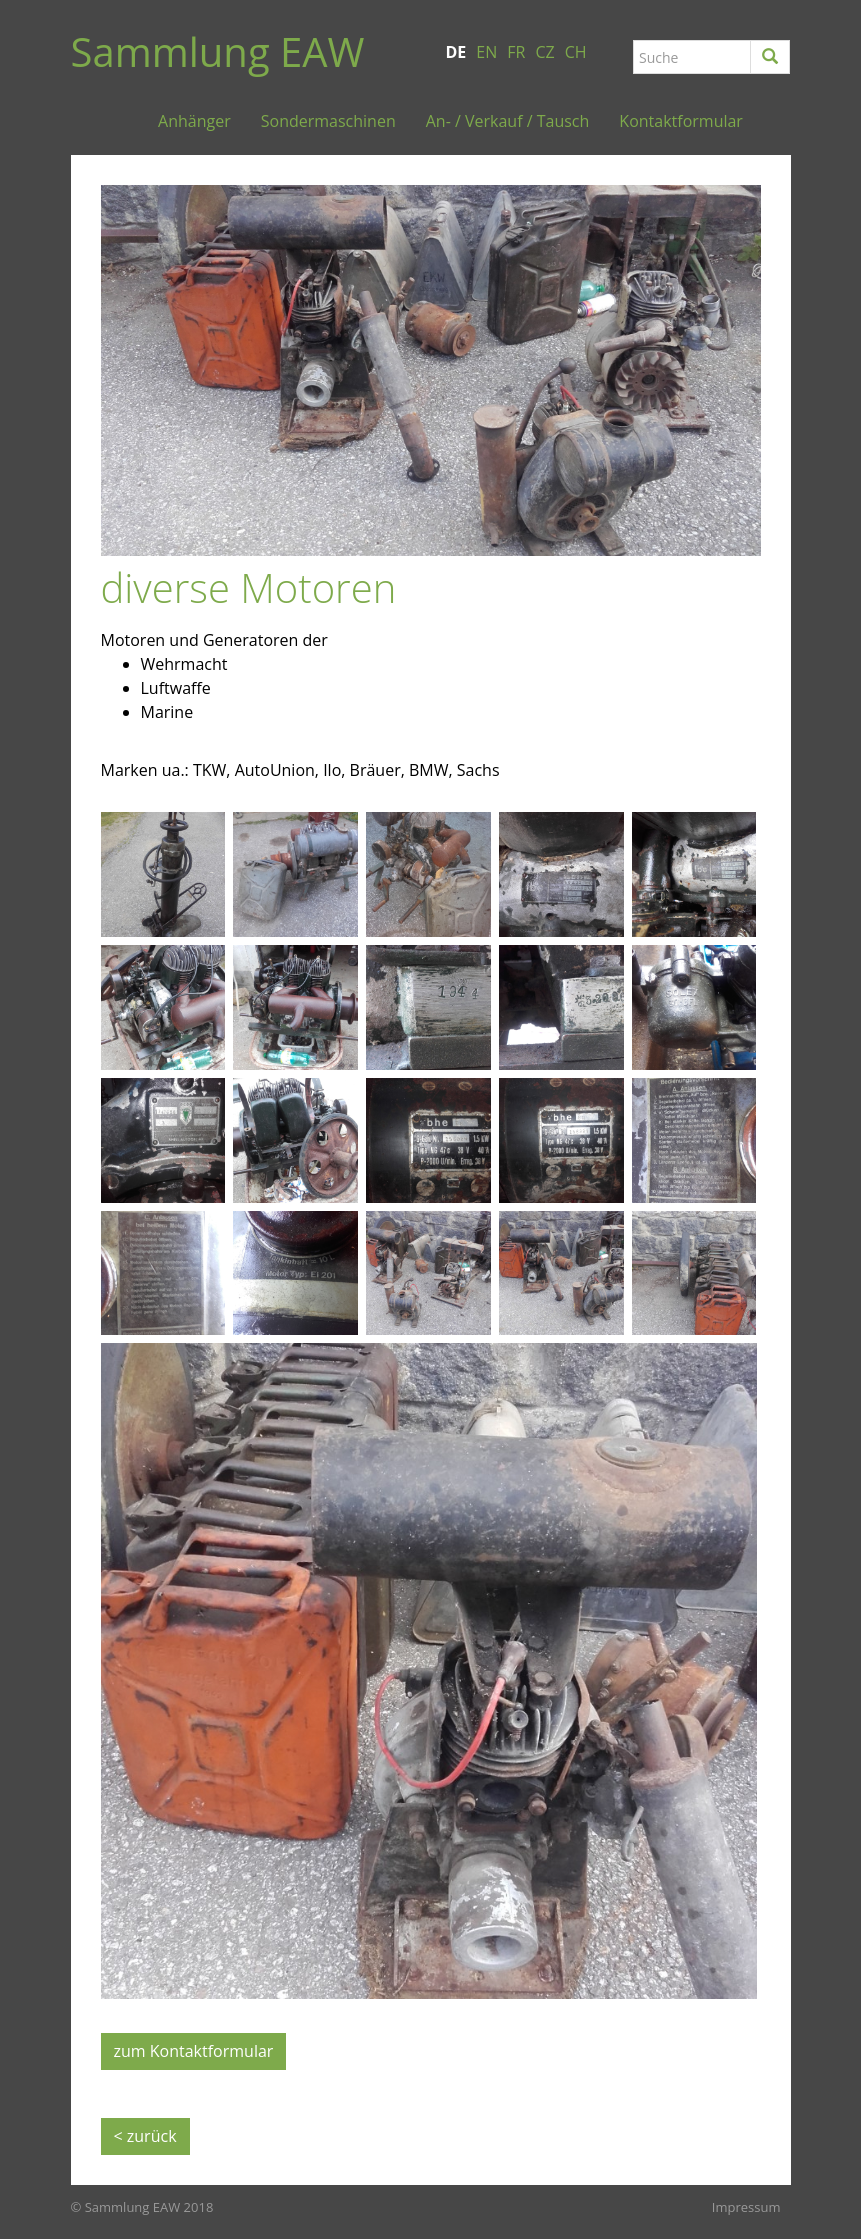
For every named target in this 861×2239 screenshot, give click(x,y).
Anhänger (194, 121)
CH (576, 52)
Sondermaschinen (328, 121)
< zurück (145, 2136)
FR (516, 52)
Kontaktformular (681, 121)
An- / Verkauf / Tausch (508, 121)
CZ (544, 52)
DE (456, 52)
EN (486, 52)
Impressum (746, 2207)
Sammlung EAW (218, 51)
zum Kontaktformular (194, 2051)
